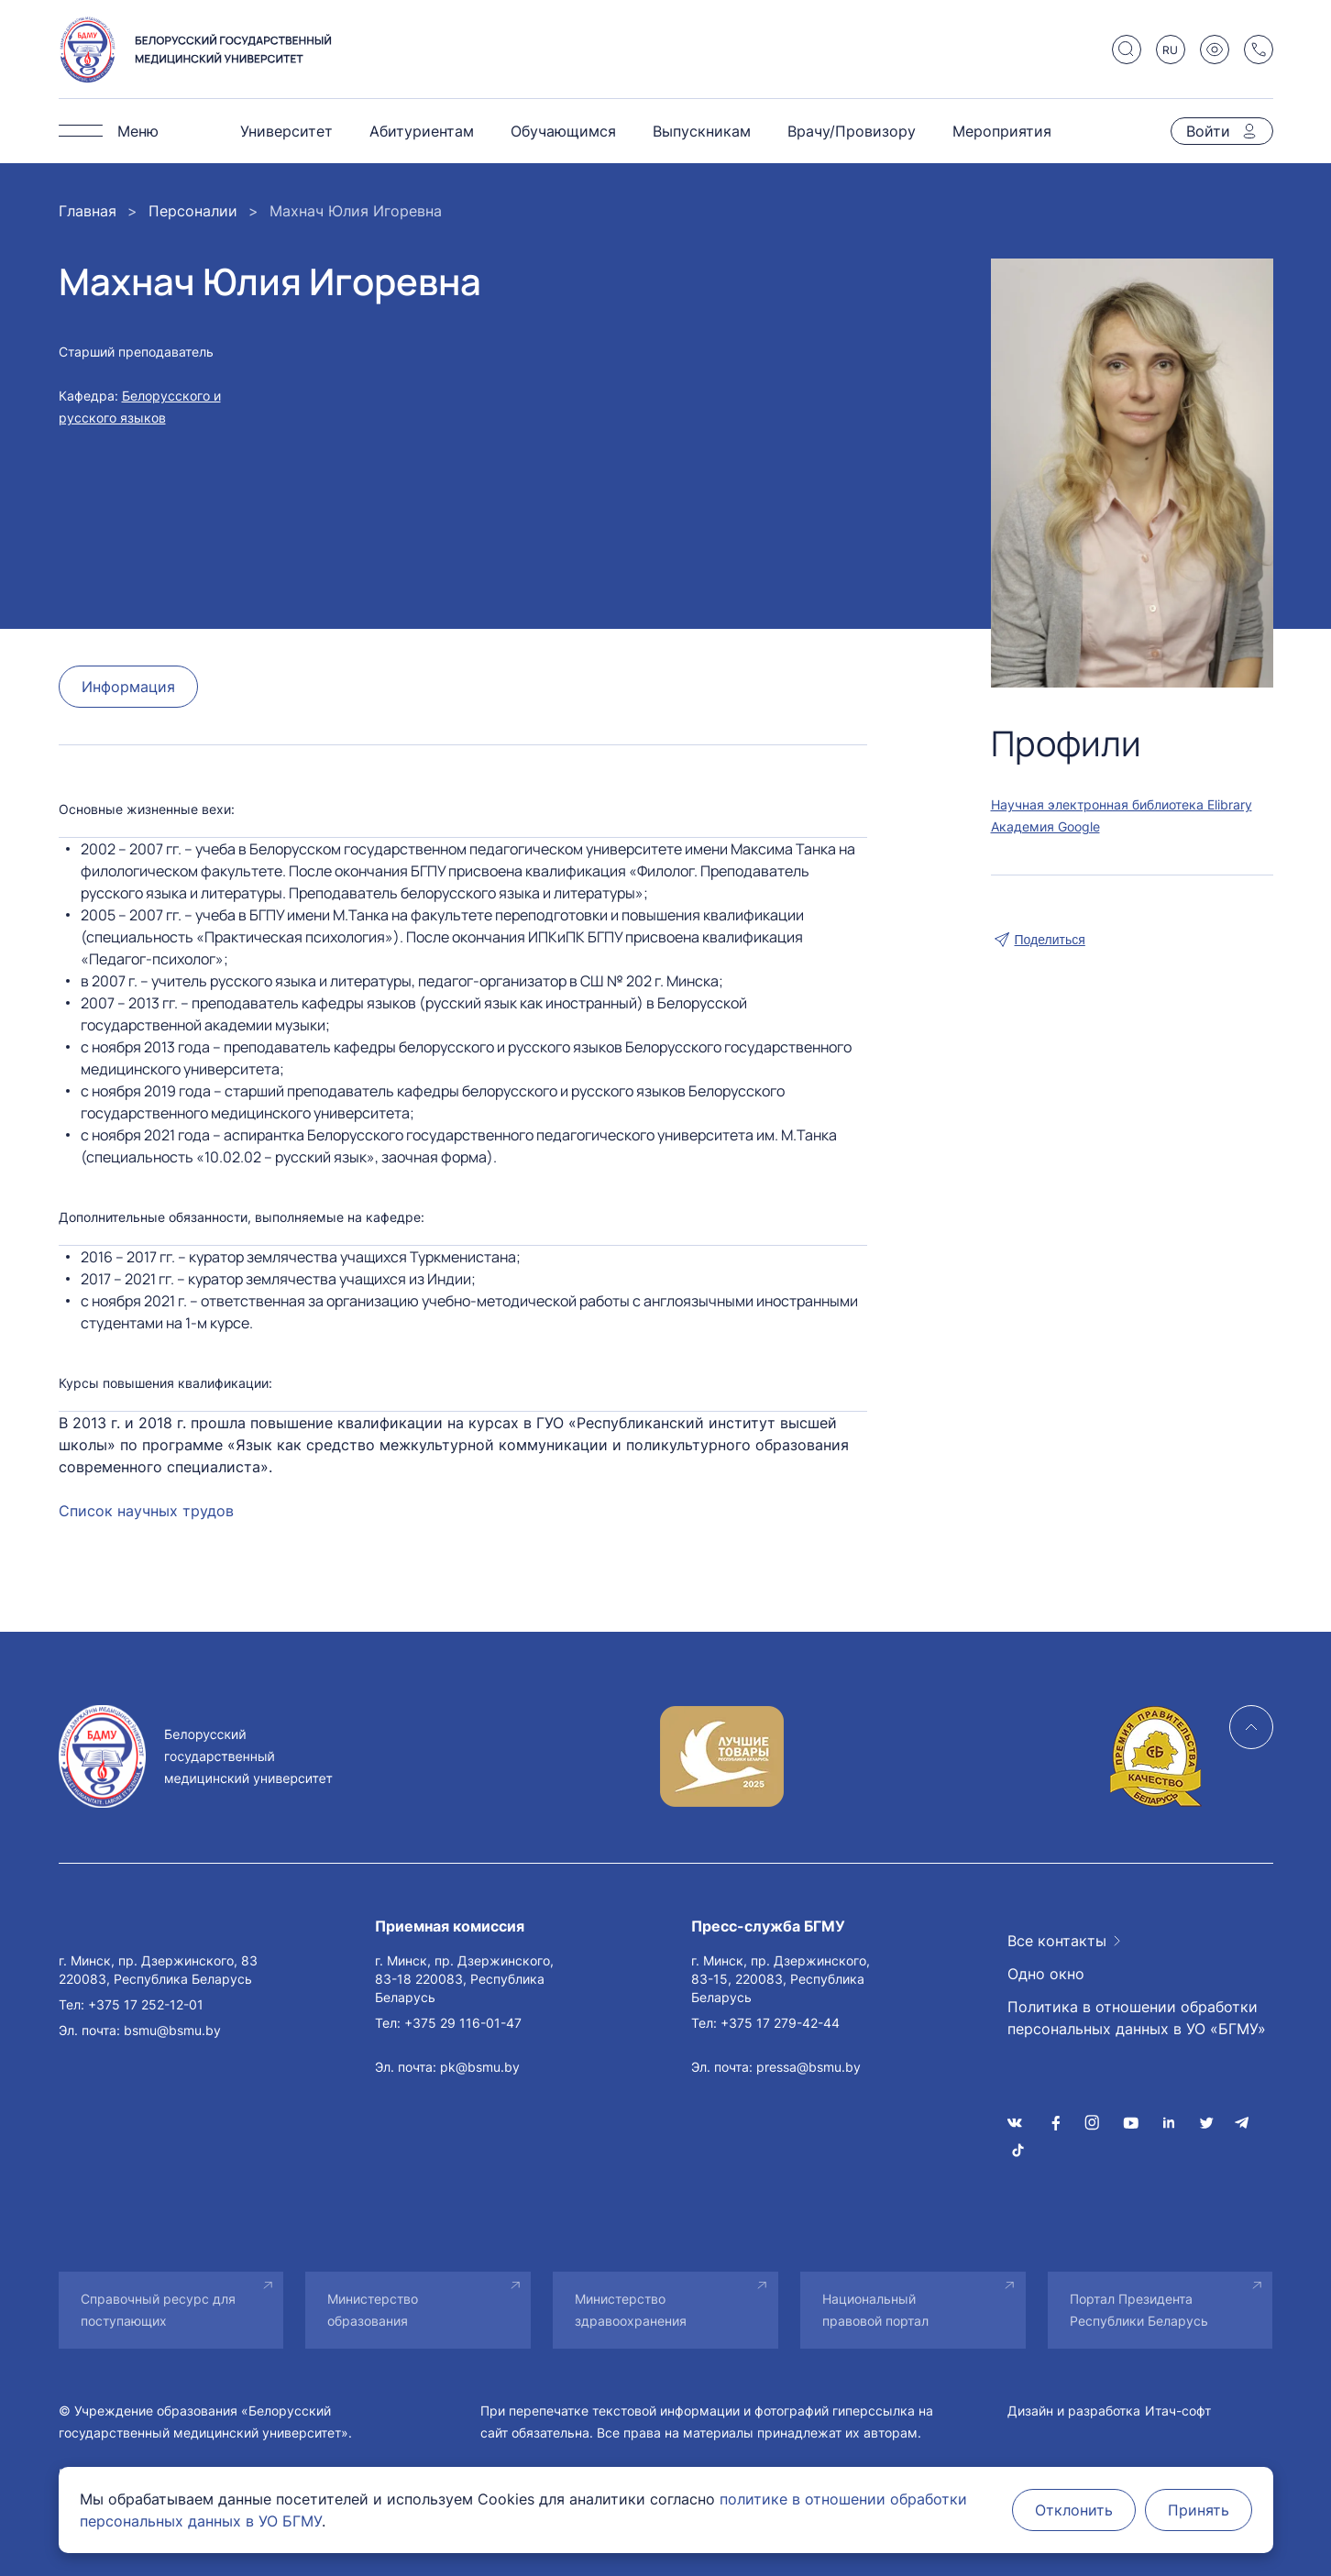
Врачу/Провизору (851, 131)
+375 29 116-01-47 (463, 2023)
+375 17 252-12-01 (146, 2004)
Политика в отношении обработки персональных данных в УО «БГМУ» (1136, 2018)
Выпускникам (702, 131)
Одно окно (1045, 1974)
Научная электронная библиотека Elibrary (1121, 804)
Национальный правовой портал (875, 2309)
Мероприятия (1001, 131)
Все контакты (1056, 1941)
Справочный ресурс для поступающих (158, 2309)
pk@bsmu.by (480, 2067)
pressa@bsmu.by (808, 2067)
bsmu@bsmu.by (172, 2030)
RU (1170, 50)
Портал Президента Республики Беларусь (1139, 2309)
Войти (1208, 131)
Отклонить (1074, 2510)
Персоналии (192, 211)
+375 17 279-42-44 (780, 2023)
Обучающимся (563, 131)
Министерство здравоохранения (631, 2309)
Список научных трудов (146, 1511)
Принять (1198, 2510)
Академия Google (1045, 826)
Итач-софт (1178, 2410)
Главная (87, 211)
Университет (286, 131)
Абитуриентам (421, 131)
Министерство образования (372, 2309)
